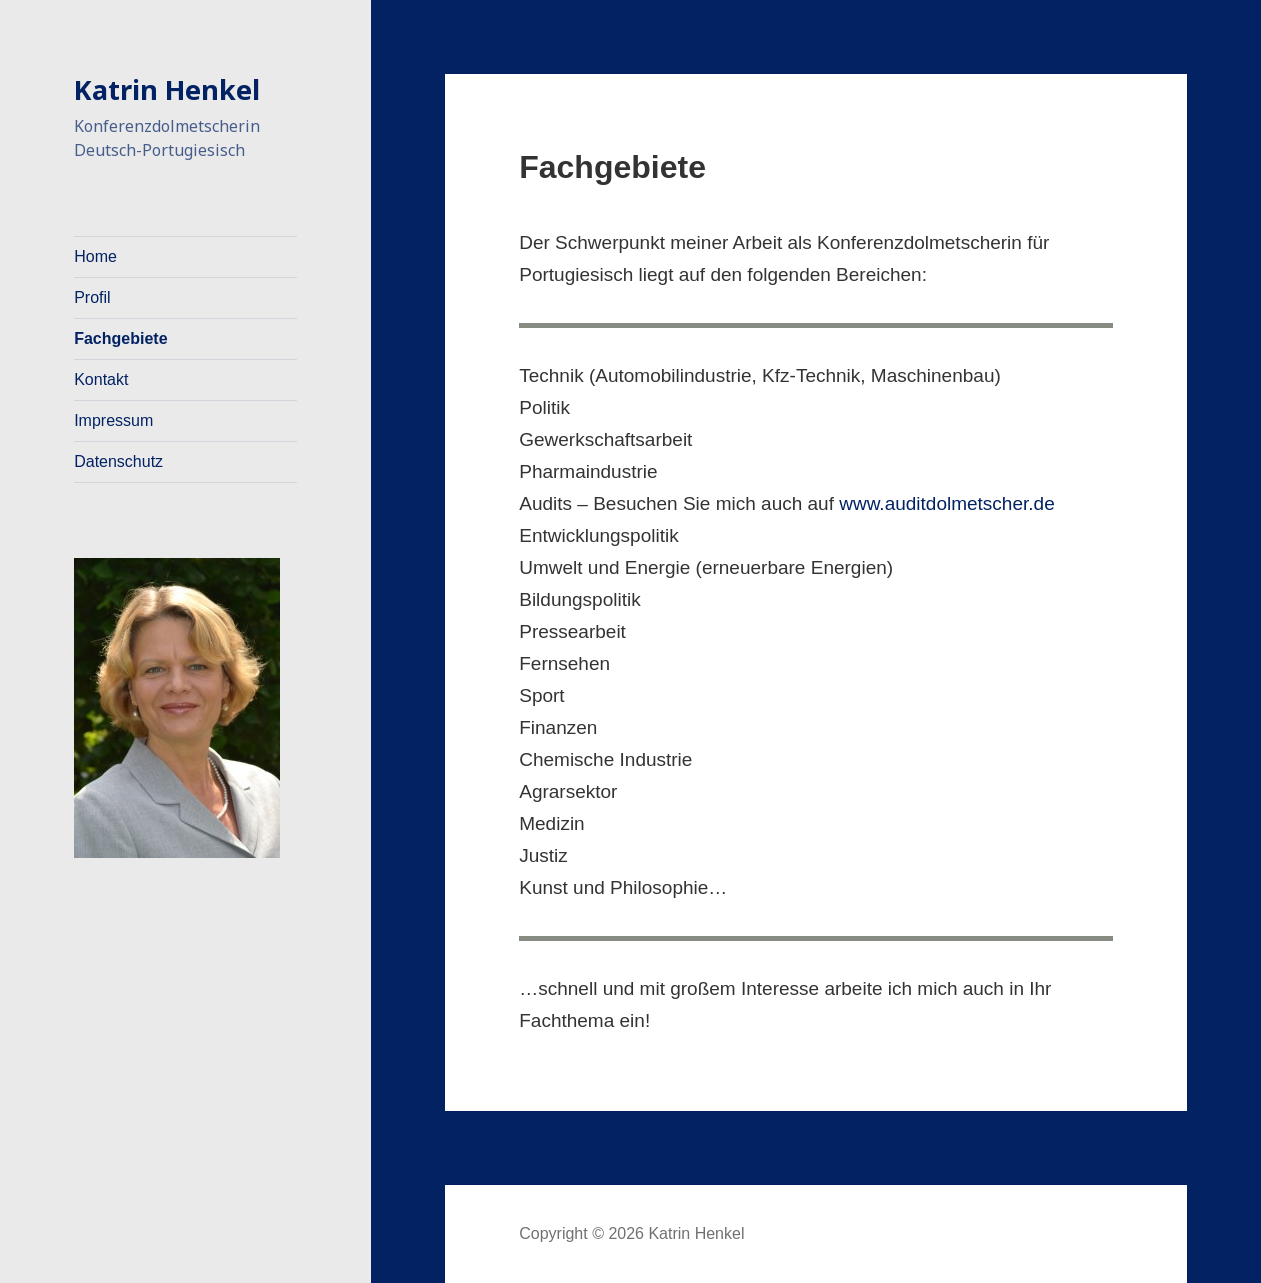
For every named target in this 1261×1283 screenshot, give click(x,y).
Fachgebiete (120, 338)
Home (95, 256)
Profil (92, 297)
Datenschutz (118, 461)
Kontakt (101, 379)
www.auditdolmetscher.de (946, 503)
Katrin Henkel (167, 89)
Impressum (113, 420)
